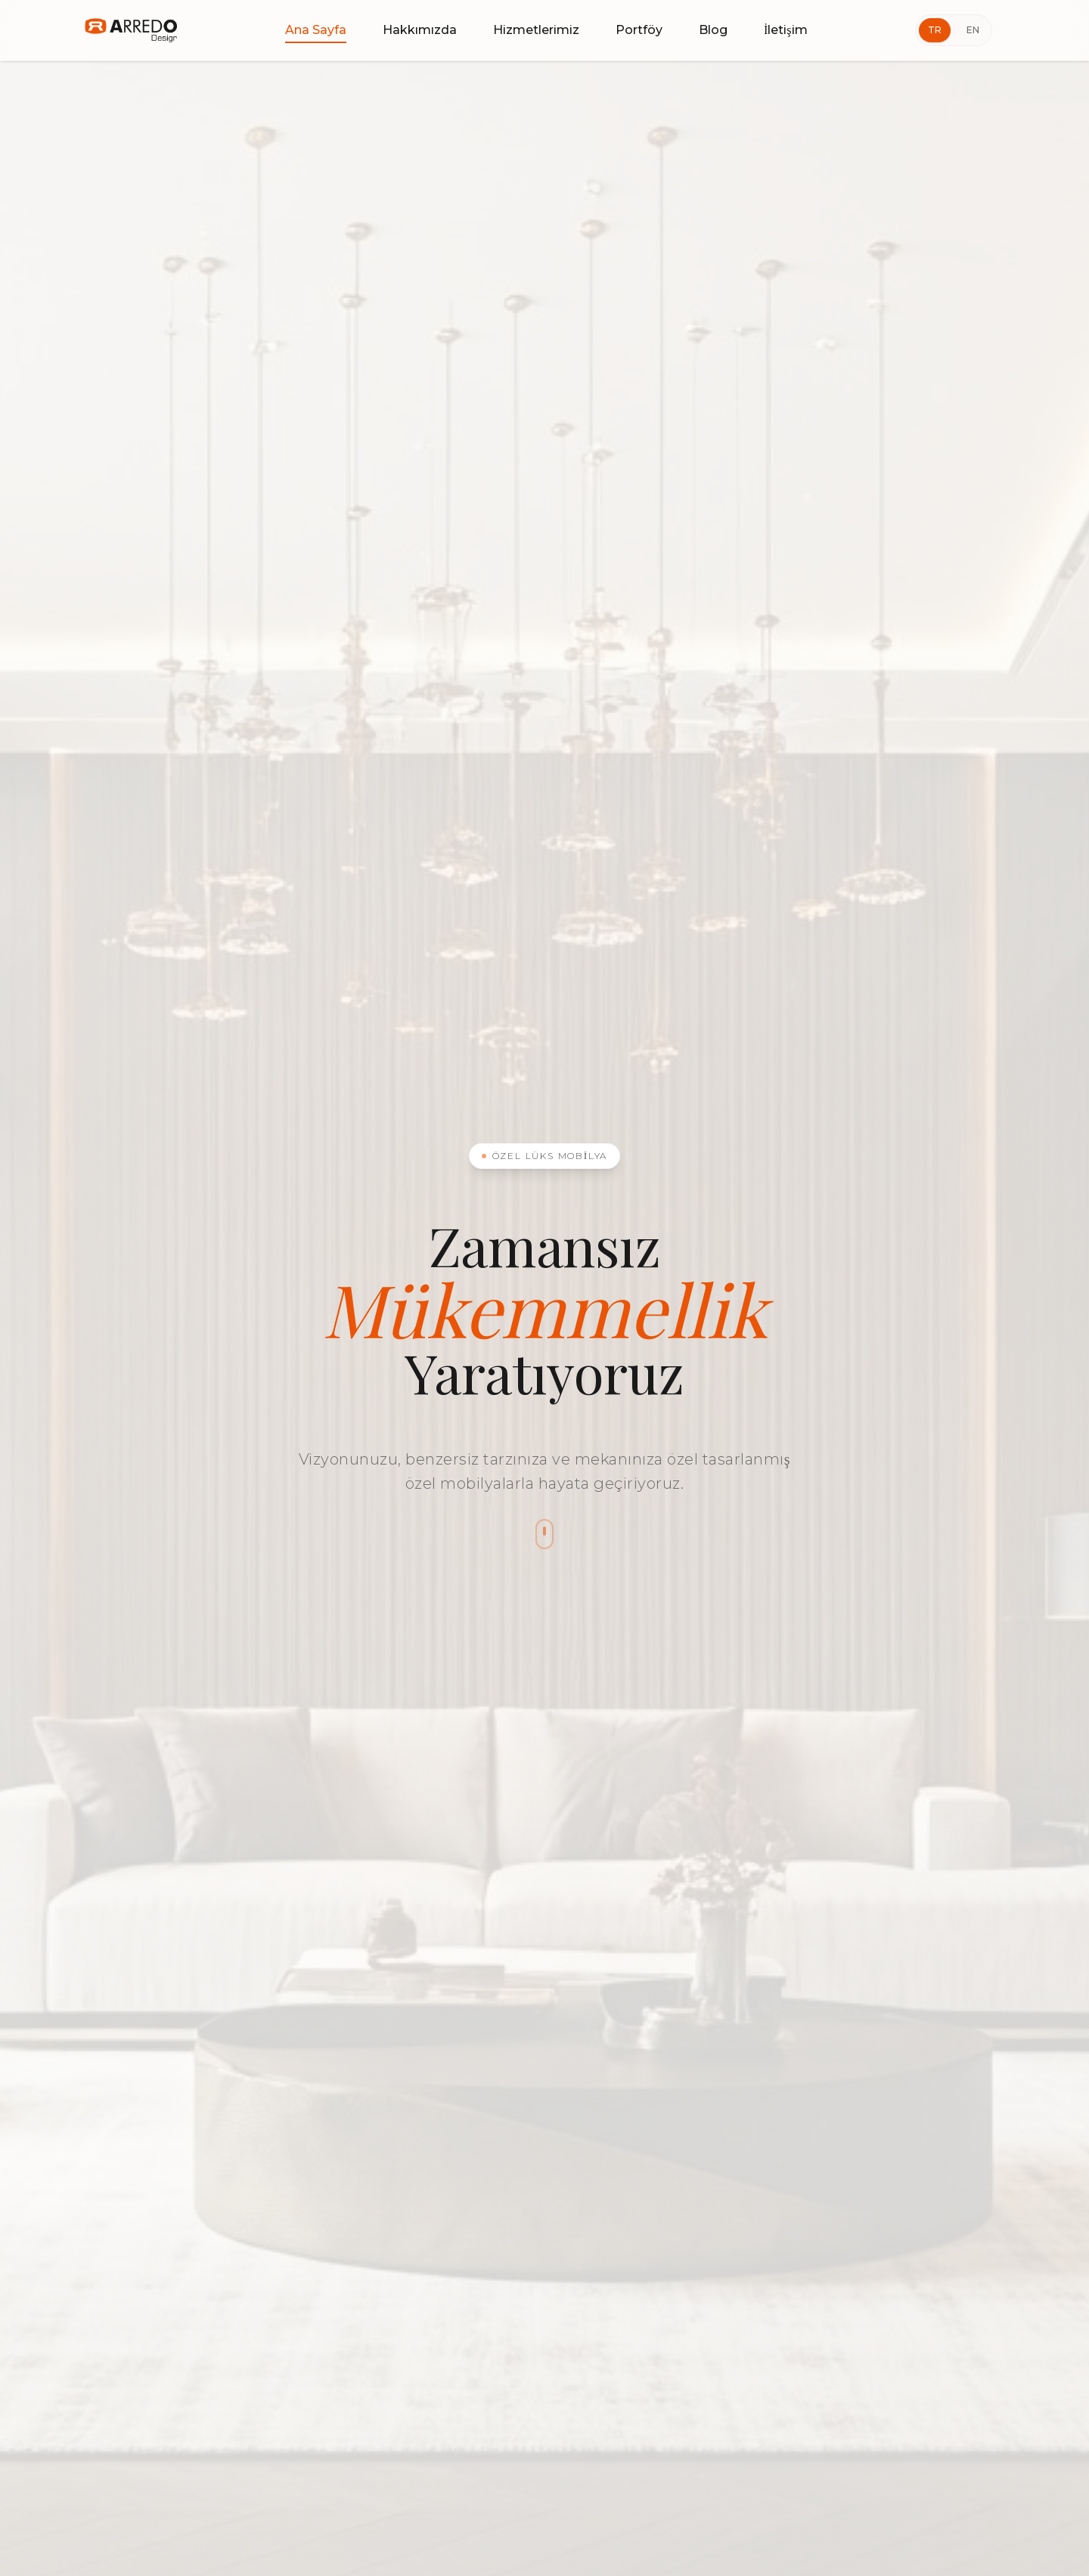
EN (972, 30)
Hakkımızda (420, 30)
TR (935, 30)
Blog (713, 30)
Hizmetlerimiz (536, 30)
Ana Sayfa (315, 31)
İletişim (786, 30)
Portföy (639, 30)
